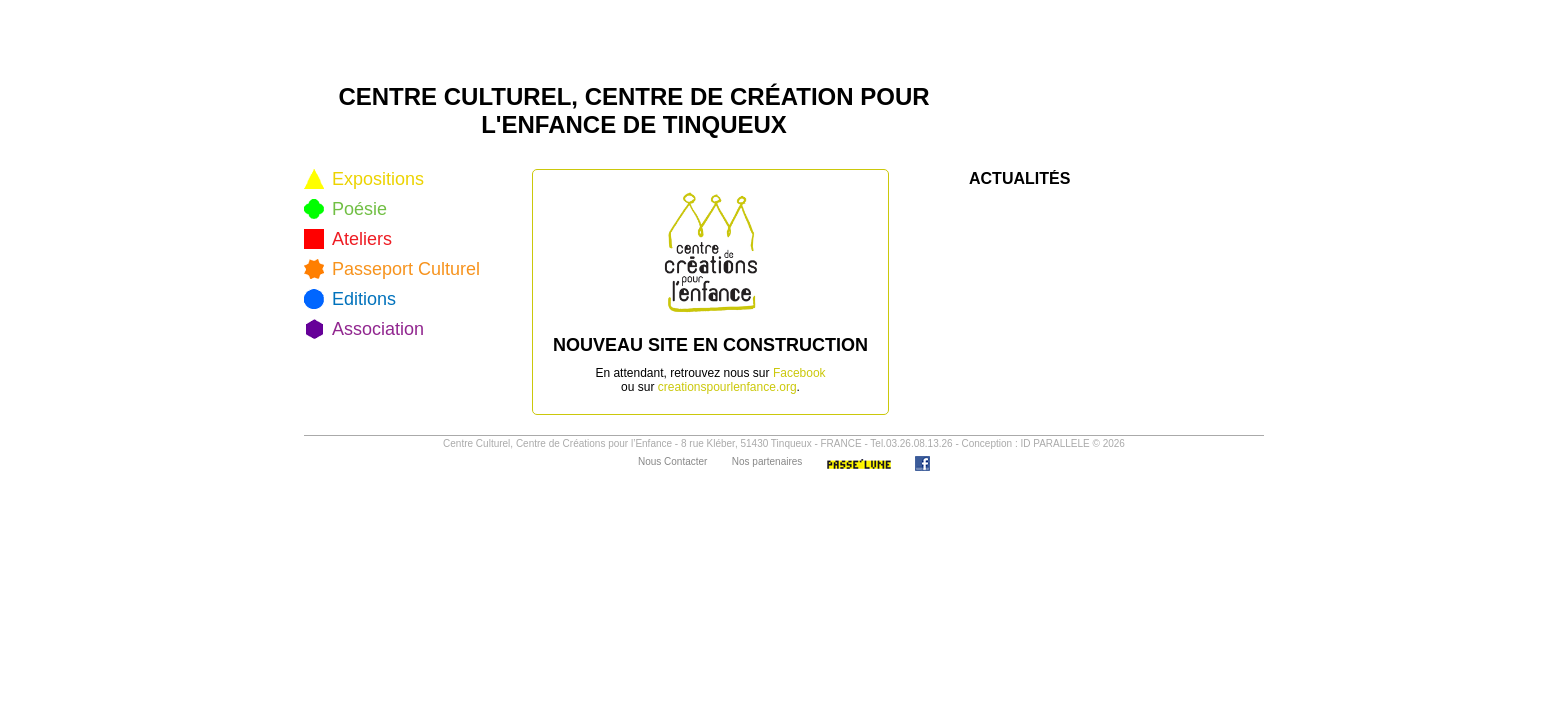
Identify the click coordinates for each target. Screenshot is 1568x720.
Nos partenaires (767, 461)
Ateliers (362, 239)
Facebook (799, 373)
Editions (364, 299)
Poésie (359, 209)
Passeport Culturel (406, 269)
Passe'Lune (859, 463)
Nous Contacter (672, 461)
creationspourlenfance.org (727, 387)
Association (378, 329)
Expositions (378, 179)
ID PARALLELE (1054, 443)
